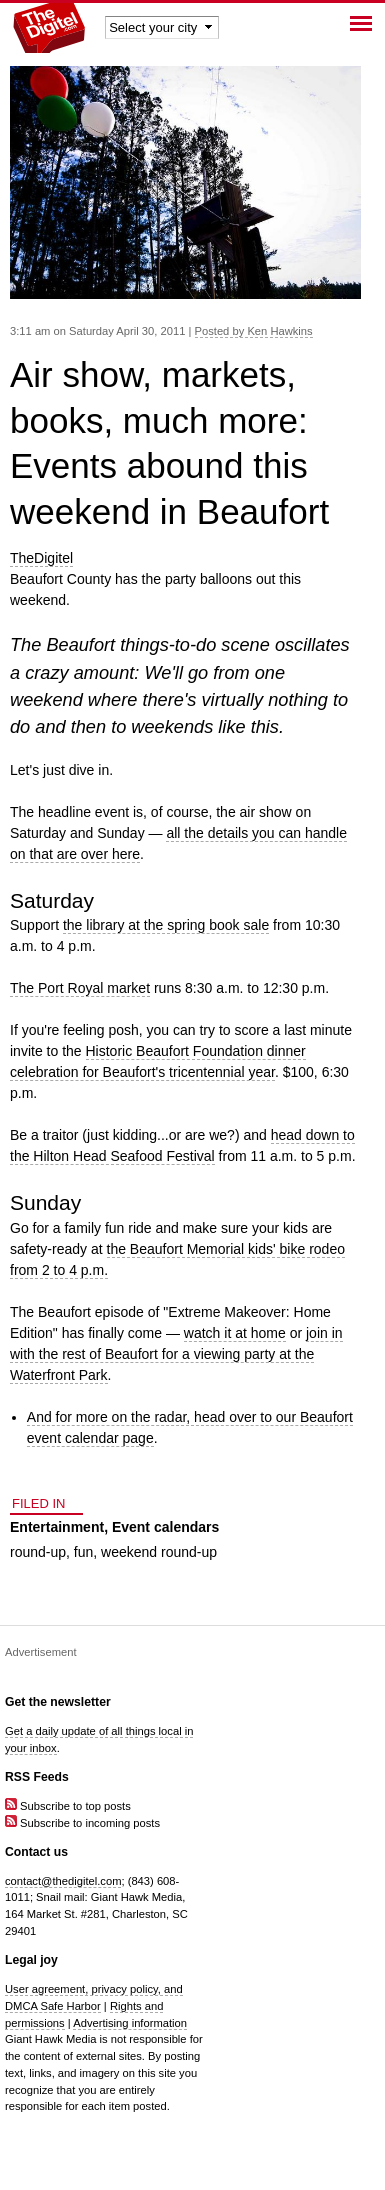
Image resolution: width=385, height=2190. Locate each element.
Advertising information (130, 2023)
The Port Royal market (80, 988)
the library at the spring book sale (166, 925)
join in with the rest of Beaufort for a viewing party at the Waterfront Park (176, 1354)
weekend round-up (159, 1552)
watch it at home (235, 1333)
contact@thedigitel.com (63, 1881)
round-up (38, 1552)
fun (83, 1552)
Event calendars (165, 1527)
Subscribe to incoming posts (82, 1823)
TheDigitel (41, 558)
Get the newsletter (58, 1702)
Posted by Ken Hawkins (254, 331)
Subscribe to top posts (68, 1806)
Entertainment (57, 1527)
